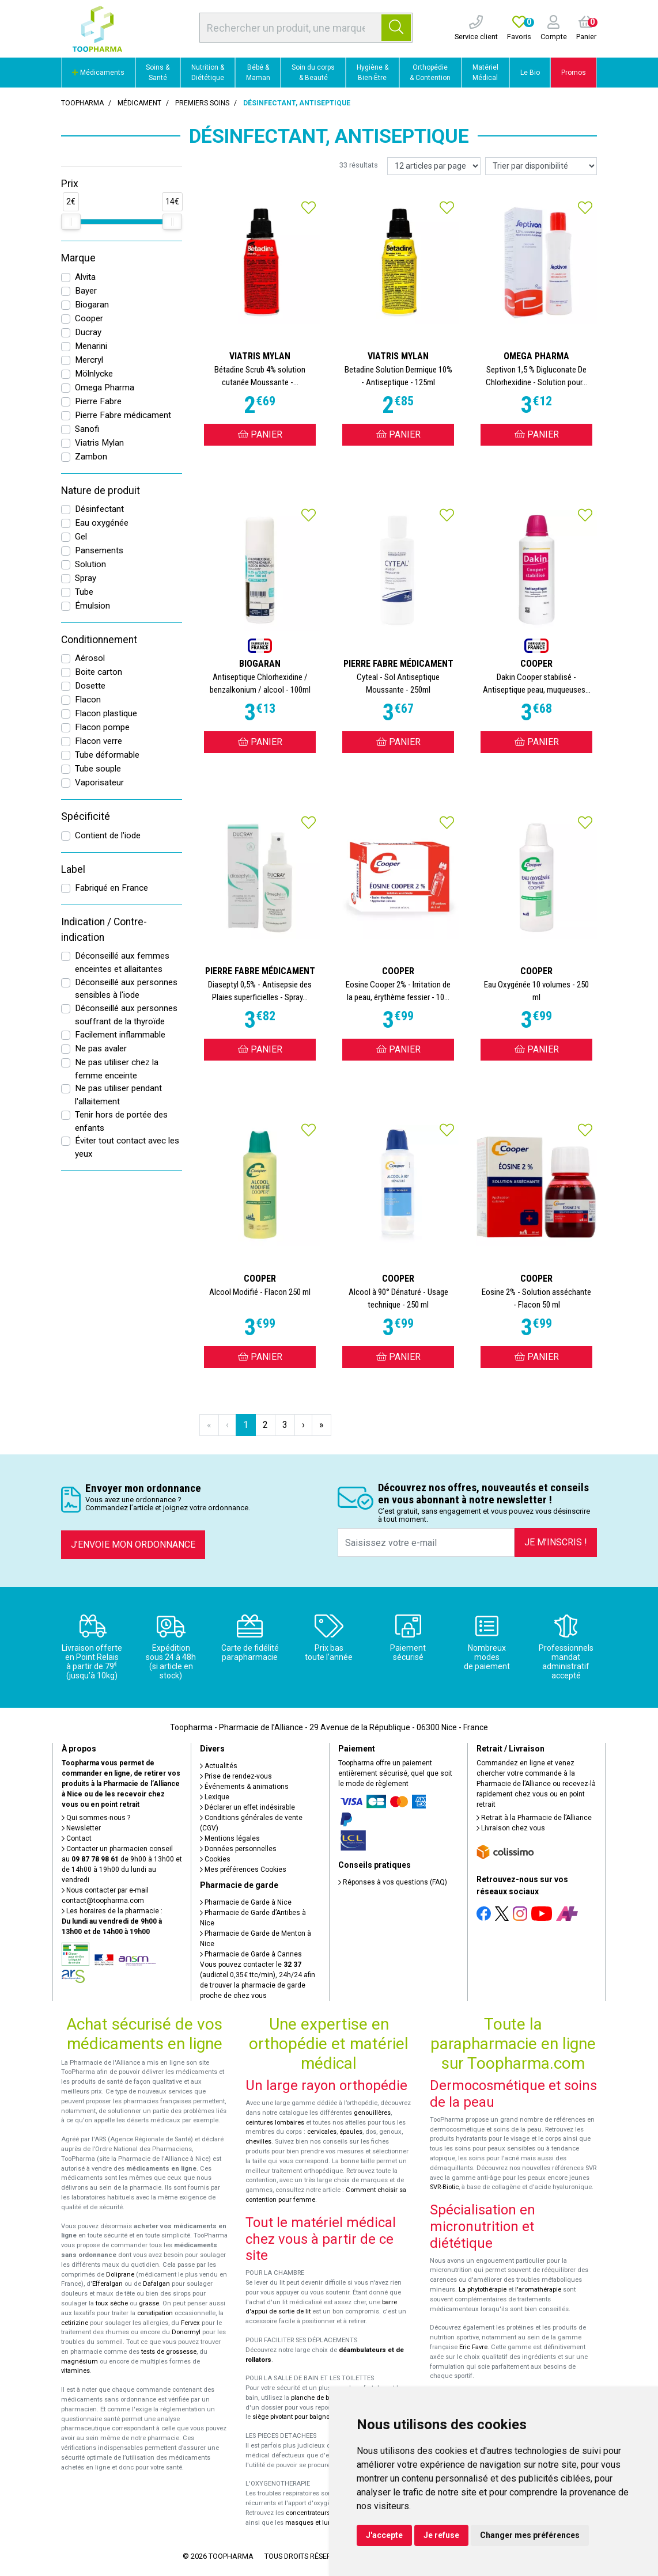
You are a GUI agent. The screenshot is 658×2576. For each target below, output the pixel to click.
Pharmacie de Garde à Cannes (251, 1954)
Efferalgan (107, 2284)
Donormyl (186, 2332)
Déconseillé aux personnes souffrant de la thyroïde (126, 1015)
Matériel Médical (485, 72)
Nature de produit (100, 490)
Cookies (215, 1859)
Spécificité (85, 816)
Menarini (91, 346)
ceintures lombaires (274, 2122)
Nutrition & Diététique (207, 72)
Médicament (139, 103)
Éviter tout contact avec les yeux (127, 1147)
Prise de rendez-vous (236, 1776)
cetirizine (74, 2323)
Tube (84, 592)
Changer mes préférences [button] (530, 2535)
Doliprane (120, 2274)
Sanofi (87, 429)
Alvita (85, 277)
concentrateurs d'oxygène (324, 2513)
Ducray (88, 332)
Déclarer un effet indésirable (247, 1807)
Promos (573, 73)
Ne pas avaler (101, 1048)
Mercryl (89, 360)
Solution (90, 564)
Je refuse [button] (441, 2535)
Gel (81, 536)
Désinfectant (99, 509)
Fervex (190, 2323)
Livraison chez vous (511, 1828)
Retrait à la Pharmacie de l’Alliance (534, 1818)
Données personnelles (238, 1849)
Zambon (91, 456)
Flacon (88, 699)
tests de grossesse (168, 2351)
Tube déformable (107, 755)
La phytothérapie (482, 2289)
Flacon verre (98, 741)
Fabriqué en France (111, 888)
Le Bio (530, 73)
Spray (85, 578)
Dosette (90, 686)
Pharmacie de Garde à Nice (246, 1902)
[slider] (71, 222)
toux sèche (112, 2303)
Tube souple (98, 768)
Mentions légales (230, 1838)
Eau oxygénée (101, 523)
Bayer (86, 291)
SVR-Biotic (444, 2187)
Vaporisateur (99, 782)
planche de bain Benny (324, 2398)
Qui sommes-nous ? (96, 1818)
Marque (78, 258)
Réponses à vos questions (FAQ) (392, 1882)
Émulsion (92, 606)
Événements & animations (244, 1787)
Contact (77, 1838)
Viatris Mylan (99, 443)
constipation (155, 2313)
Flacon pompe (102, 727)
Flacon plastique (106, 713)
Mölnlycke (94, 373)
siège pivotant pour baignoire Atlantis (306, 2417)
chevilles (258, 2141)
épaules (350, 2132)
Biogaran (92, 304)
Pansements (99, 550)
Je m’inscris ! (555, 1542)
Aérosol (90, 658)
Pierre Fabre (98, 401)
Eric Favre (473, 2347)
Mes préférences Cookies (243, 1869)
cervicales (321, 2132)
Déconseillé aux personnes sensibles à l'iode (126, 989)
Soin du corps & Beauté (313, 72)
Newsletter (81, 1828)
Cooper (89, 318)
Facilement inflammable (120, 1034)
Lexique (214, 1797)
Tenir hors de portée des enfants (121, 1121)
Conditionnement (99, 639)
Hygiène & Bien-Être (372, 72)
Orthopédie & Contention (430, 72)
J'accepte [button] (384, 2535)
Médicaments (98, 73)
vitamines (75, 2370)
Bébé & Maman (258, 72)
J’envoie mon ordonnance (133, 1544)
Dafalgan (156, 2284)
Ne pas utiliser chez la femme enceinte (116, 1069)
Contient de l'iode (108, 835)
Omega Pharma (104, 387)
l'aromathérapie (538, 2289)
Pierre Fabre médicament (123, 415)
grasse (149, 2303)
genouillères (372, 2113)
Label (73, 869)
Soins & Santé (157, 72)
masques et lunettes (315, 2522)
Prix (69, 183)
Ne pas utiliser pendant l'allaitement (118, 1095)
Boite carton (98, 672)
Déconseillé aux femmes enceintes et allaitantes (122, 962)
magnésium (79, 2361)
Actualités (218, 1766)
